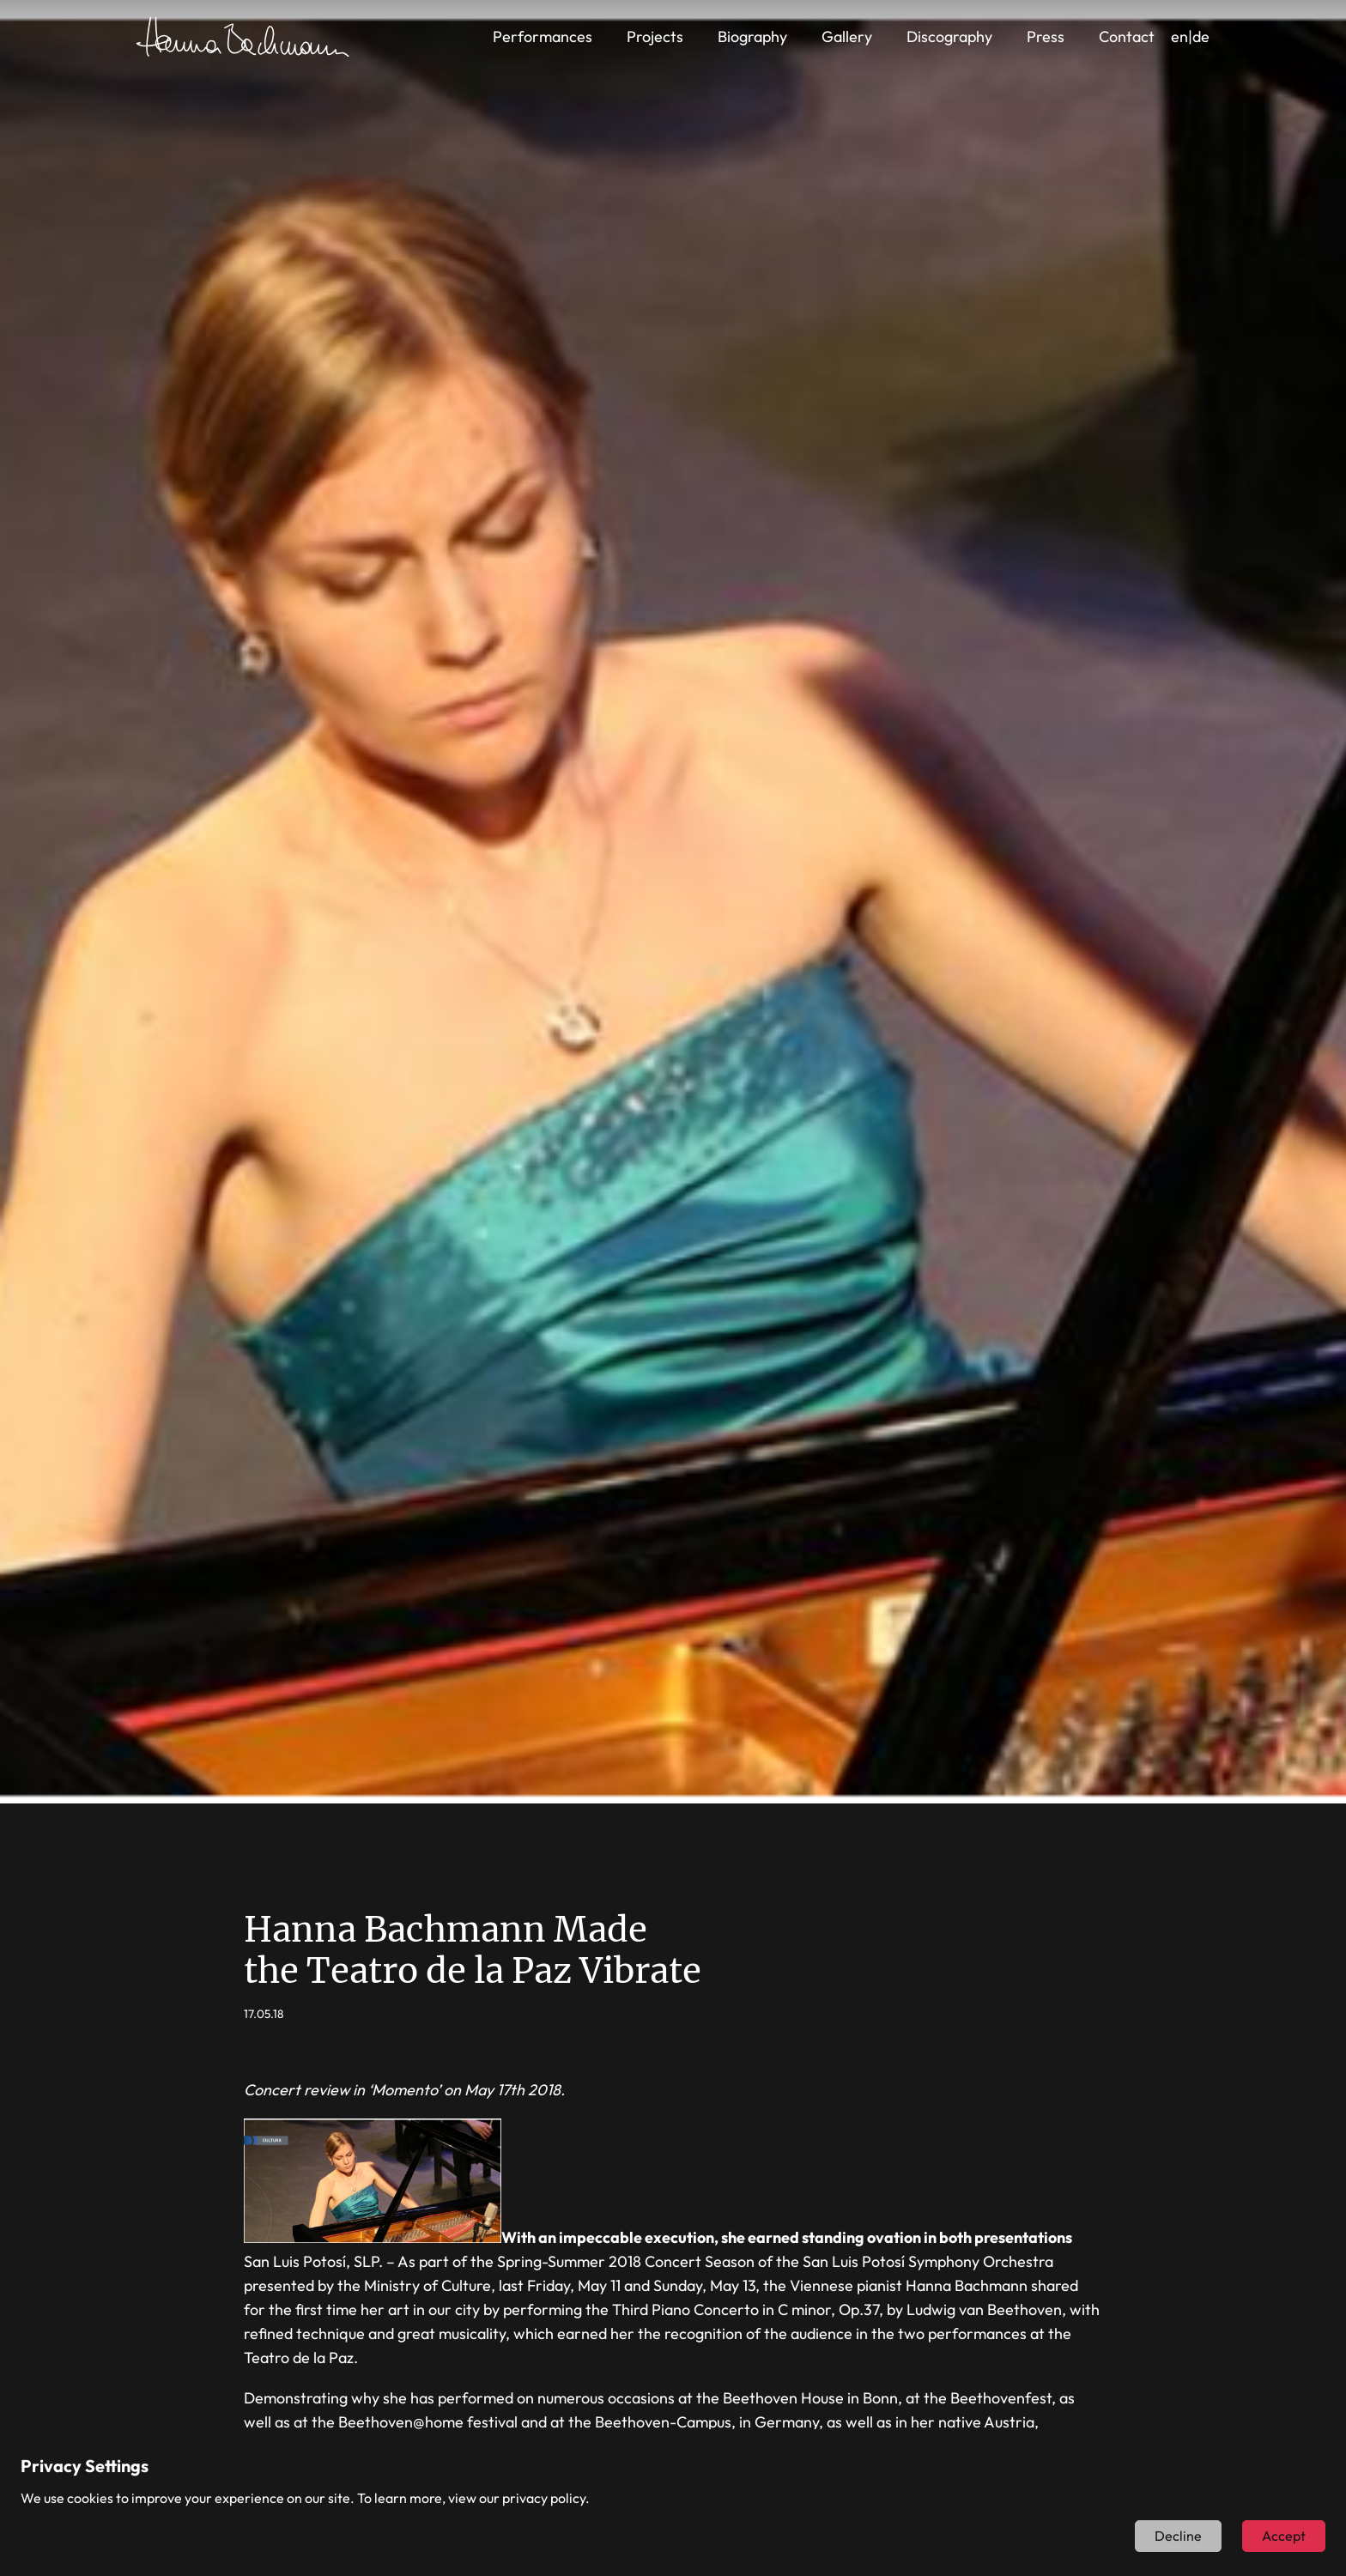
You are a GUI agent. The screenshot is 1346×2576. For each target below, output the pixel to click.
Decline (1178, 2535)
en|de (1190, 36)
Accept (1284, 2535)
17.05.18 (263, 2013)
